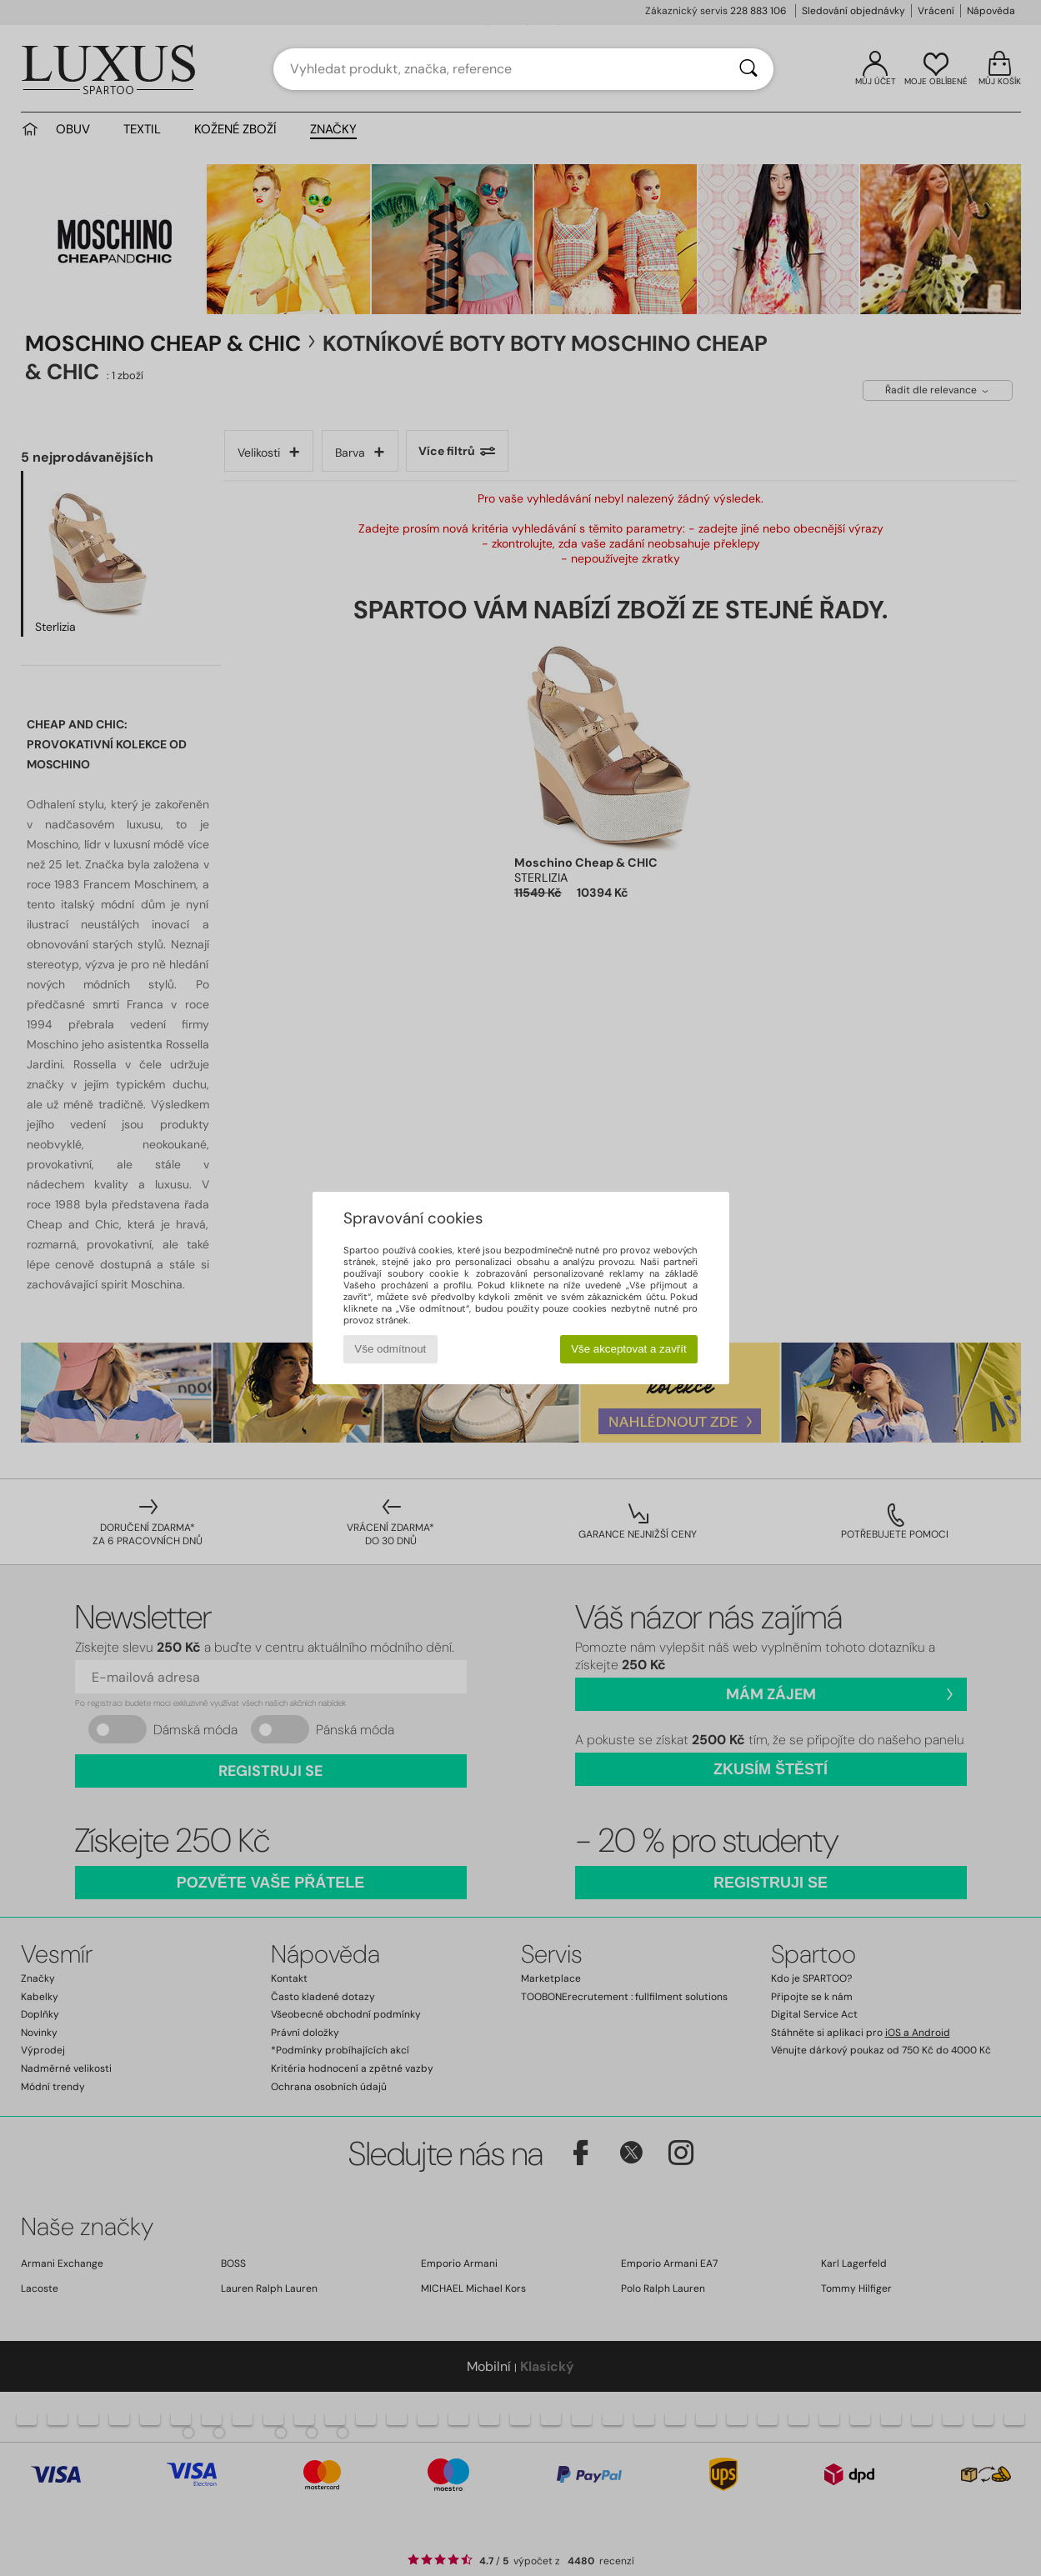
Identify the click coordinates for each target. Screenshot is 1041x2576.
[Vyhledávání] (748, 69)
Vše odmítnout (390, 1349)
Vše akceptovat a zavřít (629, 1349)
